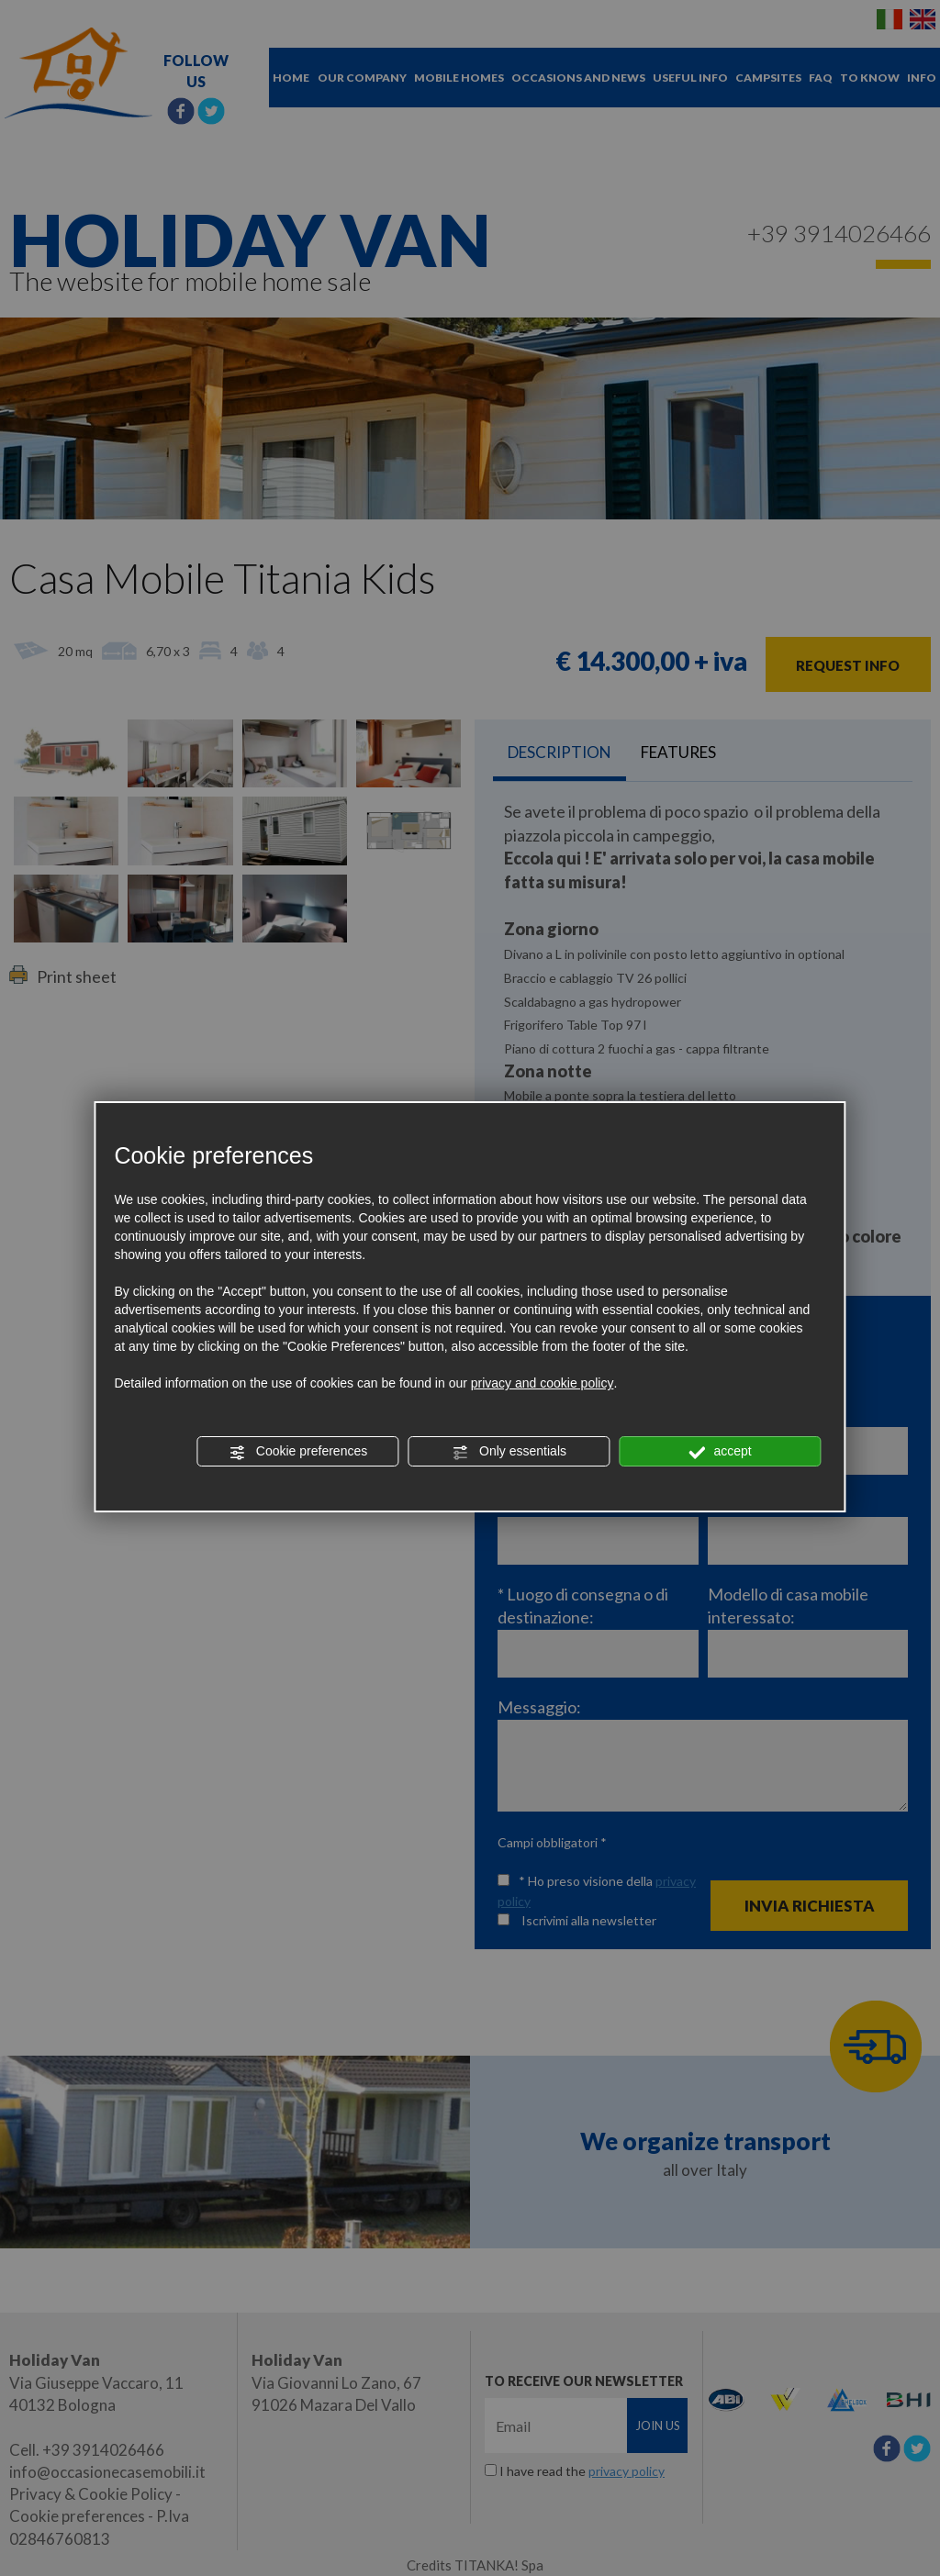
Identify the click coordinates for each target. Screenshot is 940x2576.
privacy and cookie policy (542, 1383)
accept (720, 1452)
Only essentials (509, 1452)
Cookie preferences (298, 1452)
